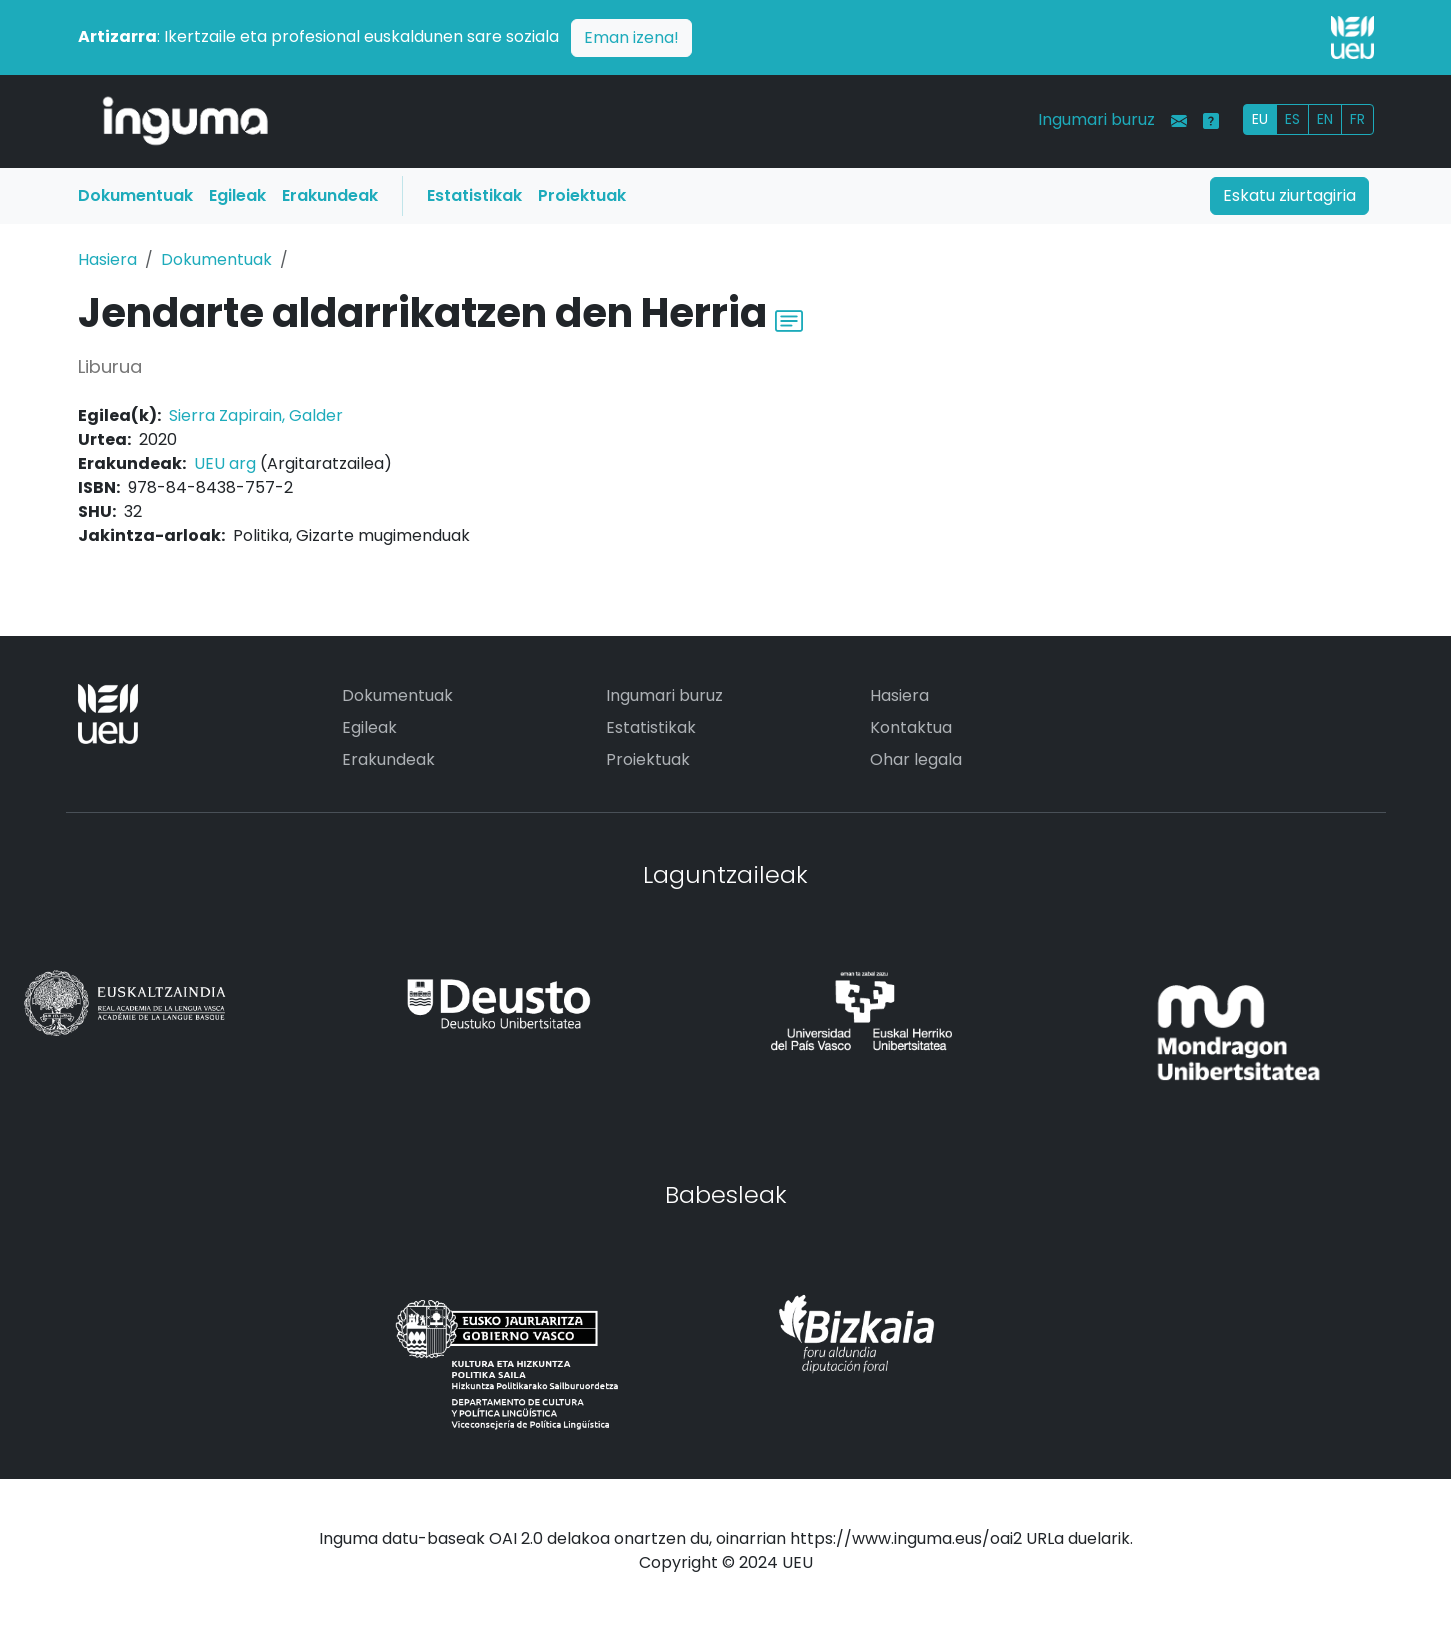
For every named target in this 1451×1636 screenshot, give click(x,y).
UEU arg (225, 463)
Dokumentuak (135, 195)
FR (1357, 119)
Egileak (237, 195)
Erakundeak (330, 195)
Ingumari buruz (1096, 119)
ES (1292, 119)
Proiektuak (582, 195)
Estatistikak (474, 195)
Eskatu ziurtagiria (1289, 195)
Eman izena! (631, 37)
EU (1260, 119)
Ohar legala (916, 759)
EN (1325, 119)
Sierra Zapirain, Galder (256, 415)
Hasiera (107, 259)
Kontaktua (911, 727)
